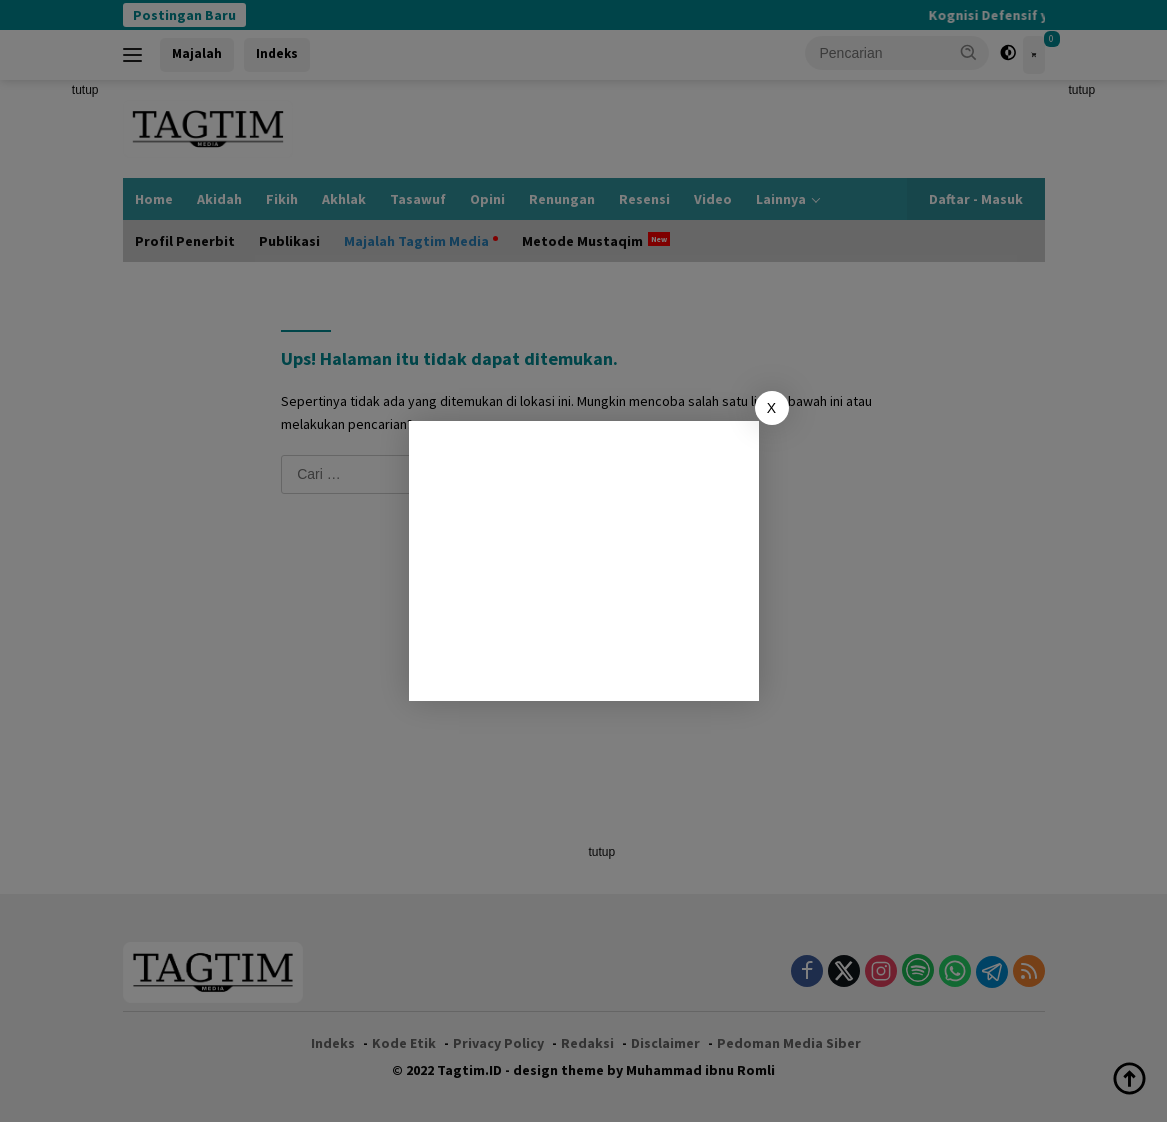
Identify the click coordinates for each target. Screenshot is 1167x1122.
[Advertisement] (584, 561)
